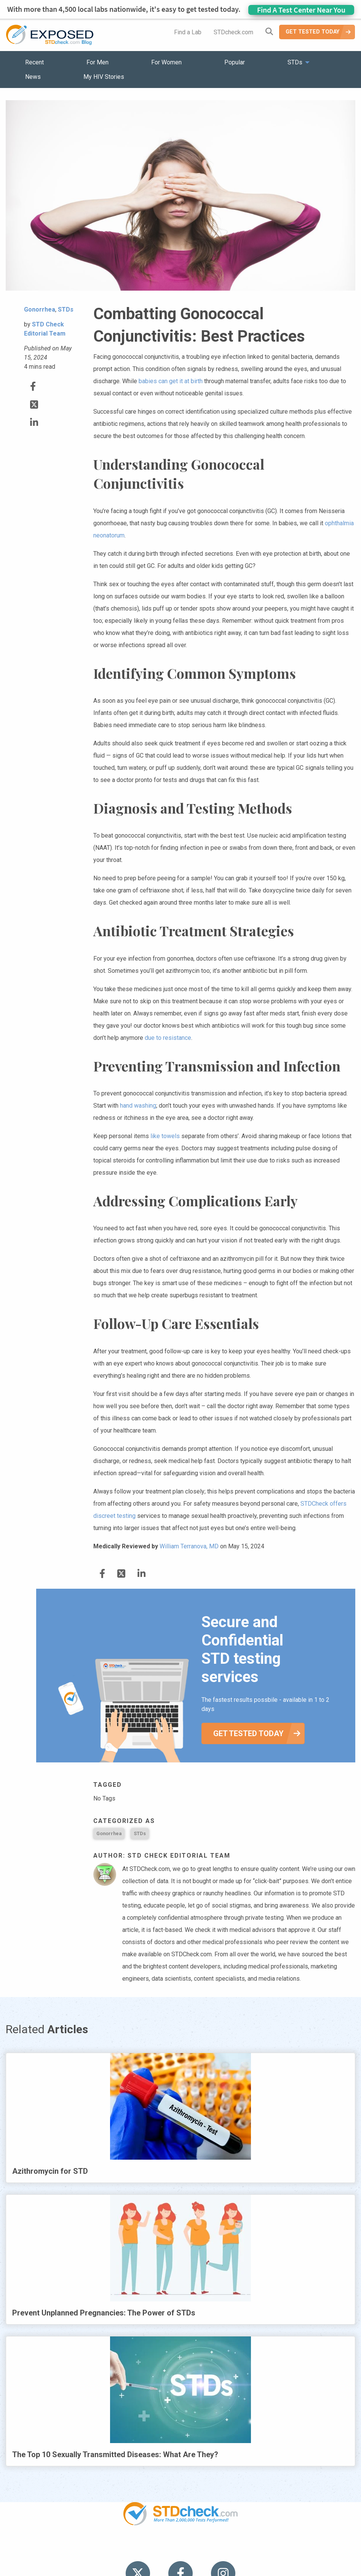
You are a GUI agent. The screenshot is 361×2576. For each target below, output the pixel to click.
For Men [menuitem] (97, 62)
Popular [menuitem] (234, 62)
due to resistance (168, 1037)
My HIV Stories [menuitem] (103, 76)
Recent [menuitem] (34, 62)
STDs (140, 1833)
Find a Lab (187, 32)
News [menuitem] (33, 76)
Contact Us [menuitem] (202, 2549)
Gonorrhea (108, 1833)
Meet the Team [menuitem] (283, 2549)
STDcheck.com (233, 32)
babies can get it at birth (171, 381)
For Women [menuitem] (166, 62)
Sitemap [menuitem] (240, 2549)
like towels (165, 1136)
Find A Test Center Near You (301, 9)
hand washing (138, 1105)
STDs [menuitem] (295, 62)
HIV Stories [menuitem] (160, 2549)
